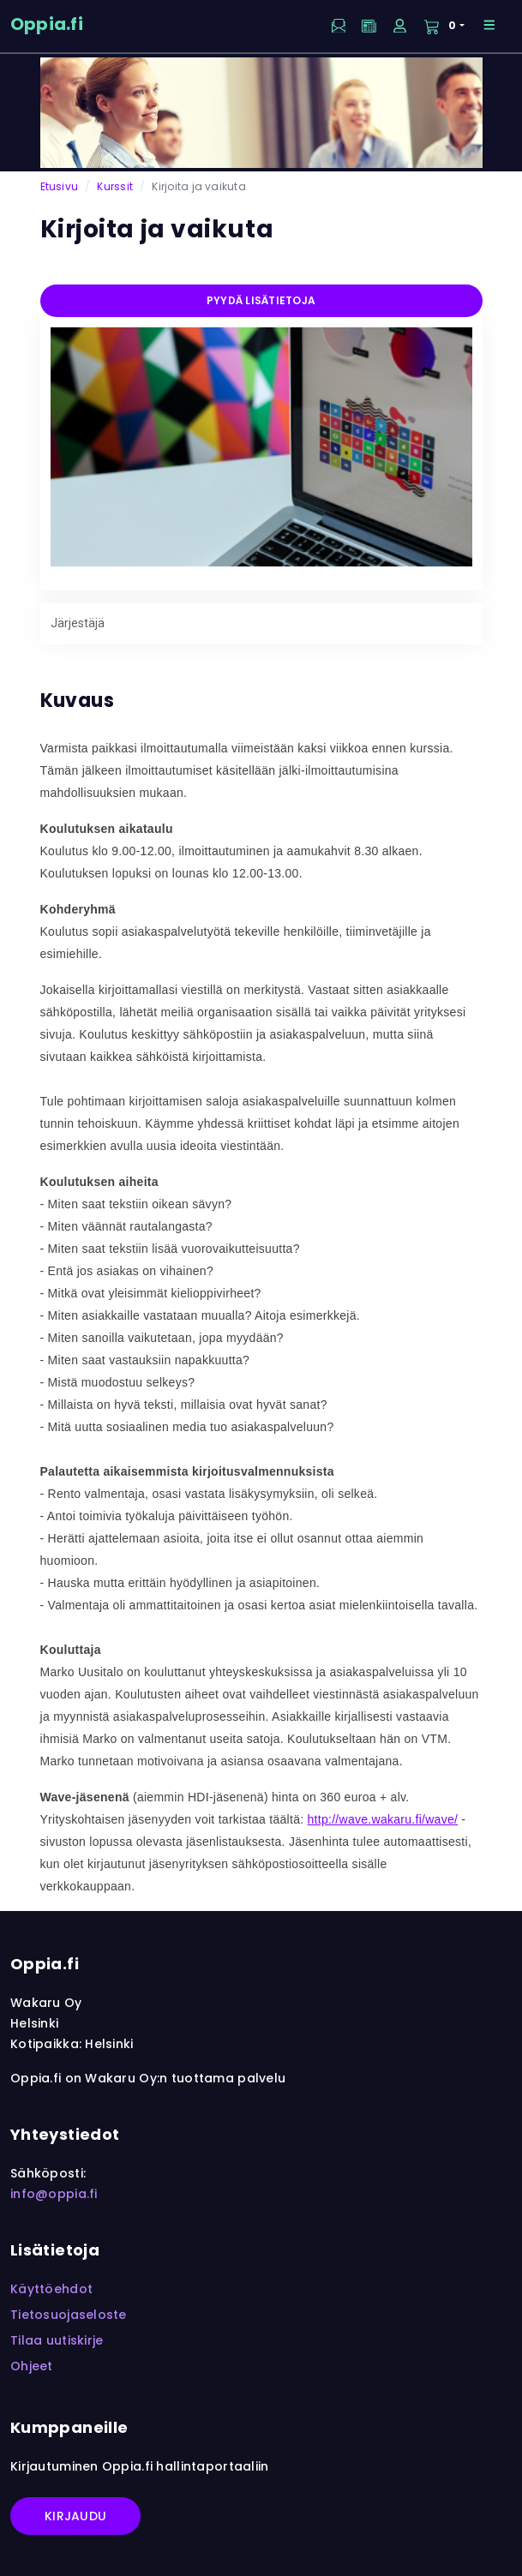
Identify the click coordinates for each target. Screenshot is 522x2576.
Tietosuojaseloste (68, 2314)
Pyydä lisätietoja (261, 300)
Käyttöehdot (51, 2288)
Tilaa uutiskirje (56, 2340)
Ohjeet (31, 2366)
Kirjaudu (75, 2516)
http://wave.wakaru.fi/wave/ (383, 1819)
